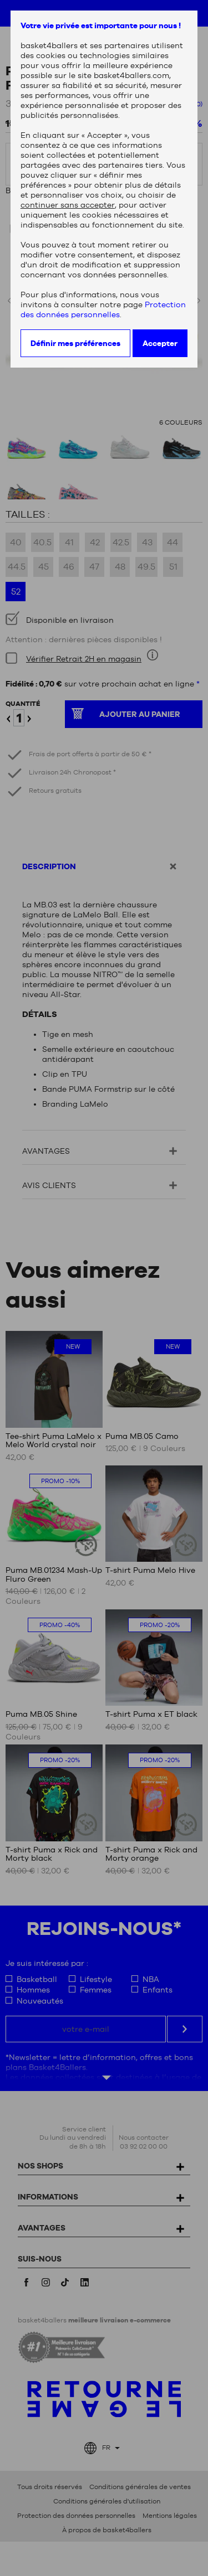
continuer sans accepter (68, 204)
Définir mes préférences (75, 343)
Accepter (160, 343)
